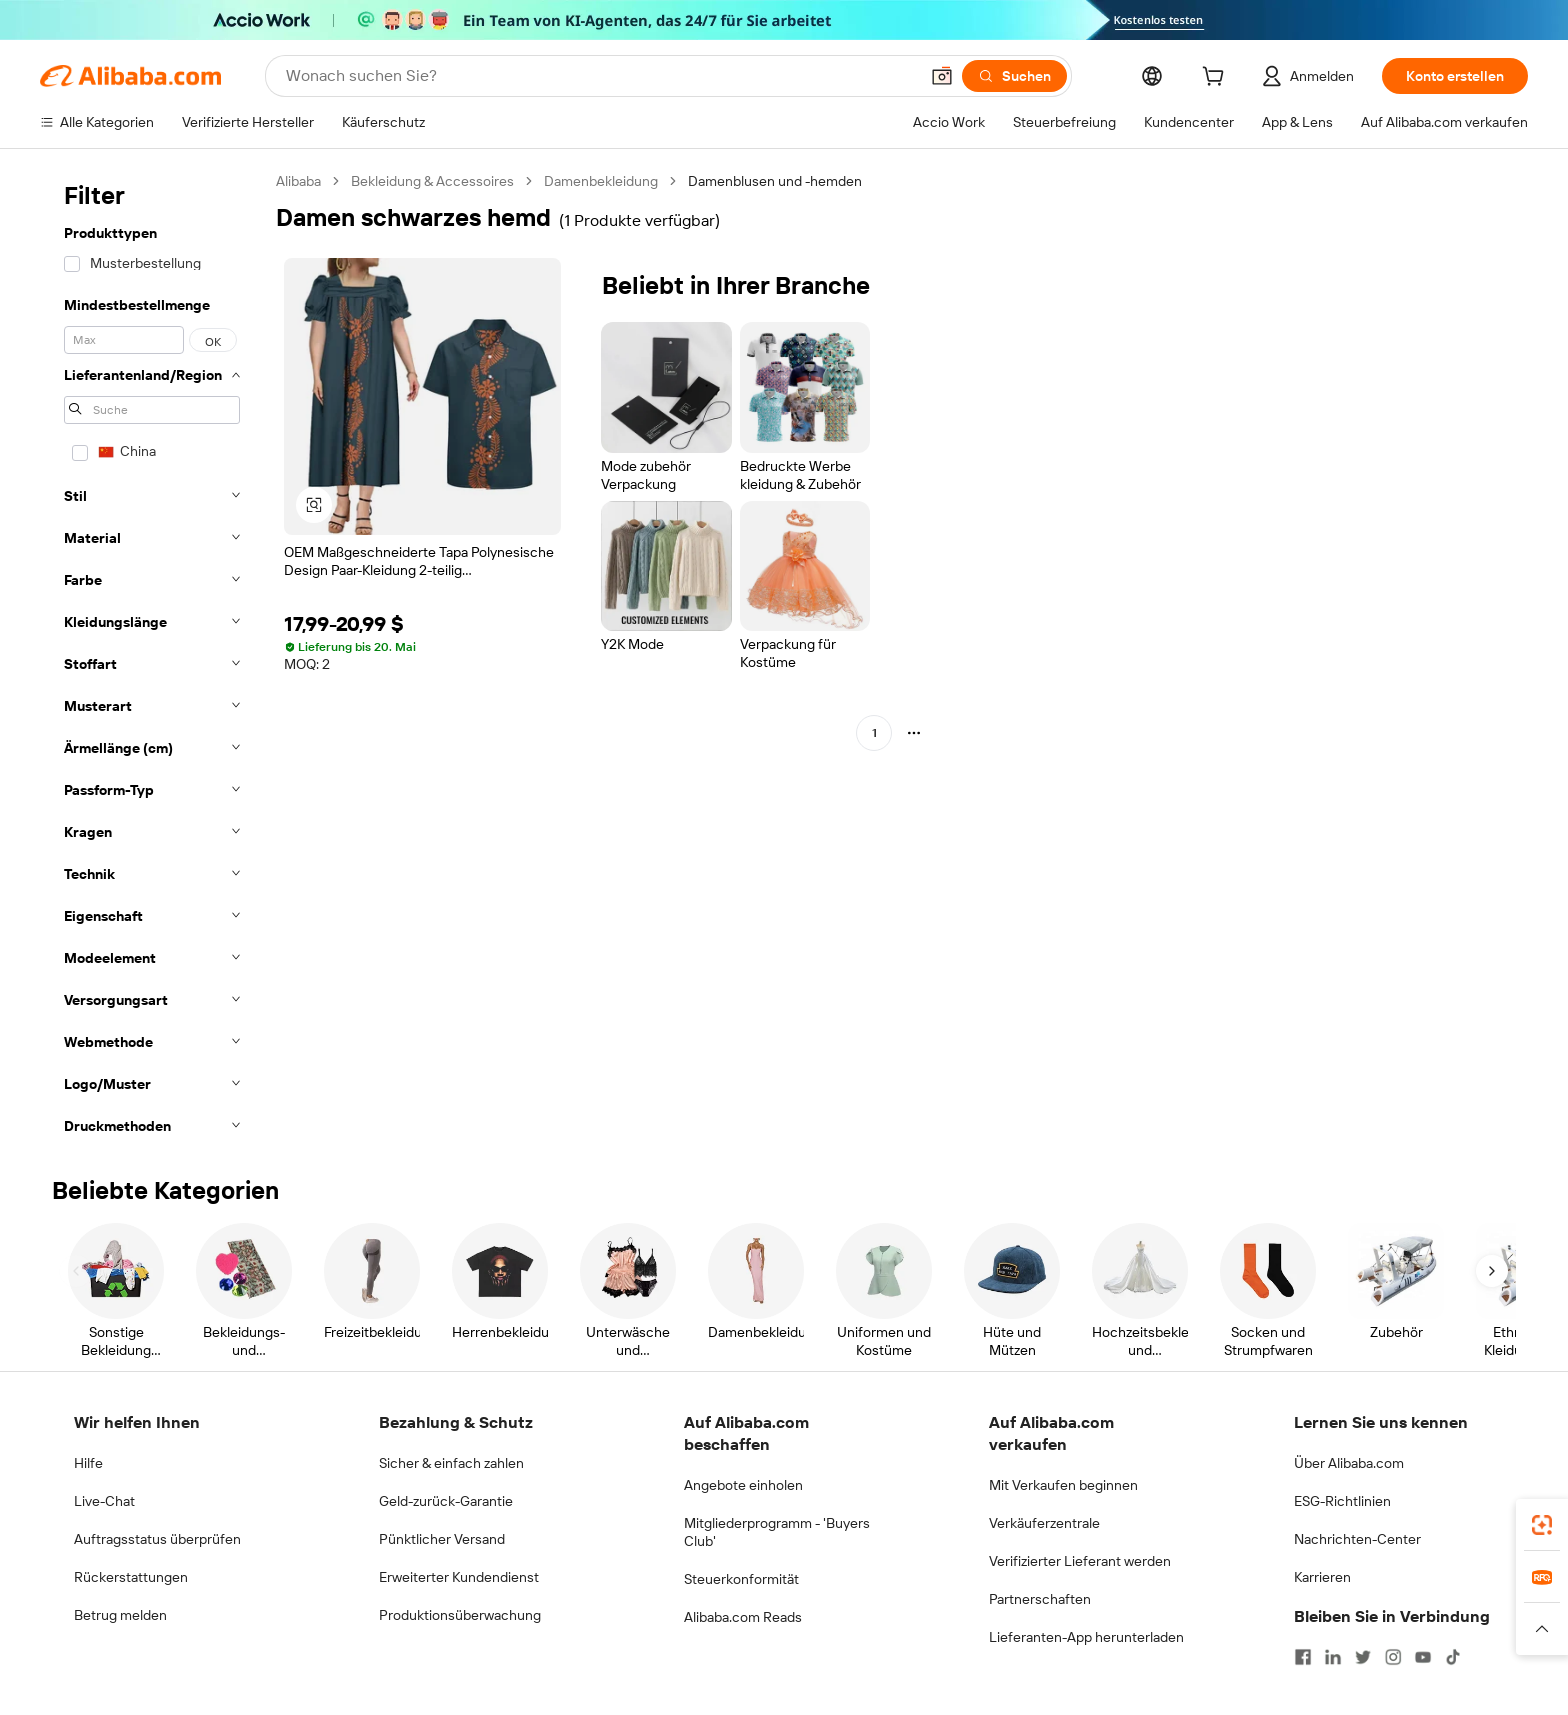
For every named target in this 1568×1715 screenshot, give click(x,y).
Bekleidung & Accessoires (432, 181)
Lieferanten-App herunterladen (1086, 1637)
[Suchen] (1014, 76)
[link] (1542, 1525)
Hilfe (88, 1463)
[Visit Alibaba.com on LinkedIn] (1333, 1657)
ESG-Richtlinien (1342, 1501)
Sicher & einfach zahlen (451, 1463)
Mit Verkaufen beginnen (1063, 1485)
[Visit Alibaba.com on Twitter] (1363, 1657)
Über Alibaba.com (1349, 1463)
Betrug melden (120, 1615)
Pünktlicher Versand (442, 1539)
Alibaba (298, 181)
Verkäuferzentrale (1044, 1523)
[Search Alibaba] (600, 76)
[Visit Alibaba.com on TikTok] (1453, 1657)
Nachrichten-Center (1357, 1539)
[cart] (1217, 79)
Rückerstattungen (131, 1577)
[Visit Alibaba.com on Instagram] (1393, 1657)
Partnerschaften (1040, 1599)
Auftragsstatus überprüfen (157, 1539)
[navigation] (152, 659)
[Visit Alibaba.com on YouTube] (1423, 1657)
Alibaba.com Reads (743, 1617)
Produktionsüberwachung (460, 1615)
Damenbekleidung (601, 181)
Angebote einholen (743, 1485)
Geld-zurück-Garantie (446, 1501)
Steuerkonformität (741, 1579)
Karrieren (1322, 1577)
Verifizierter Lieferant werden (1080, 1561)
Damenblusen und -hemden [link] (775, 181)
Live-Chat (104, 1501)
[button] (942, 76)
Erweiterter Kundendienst (459, 1577)
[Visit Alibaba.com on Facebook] (1303, 1657)
